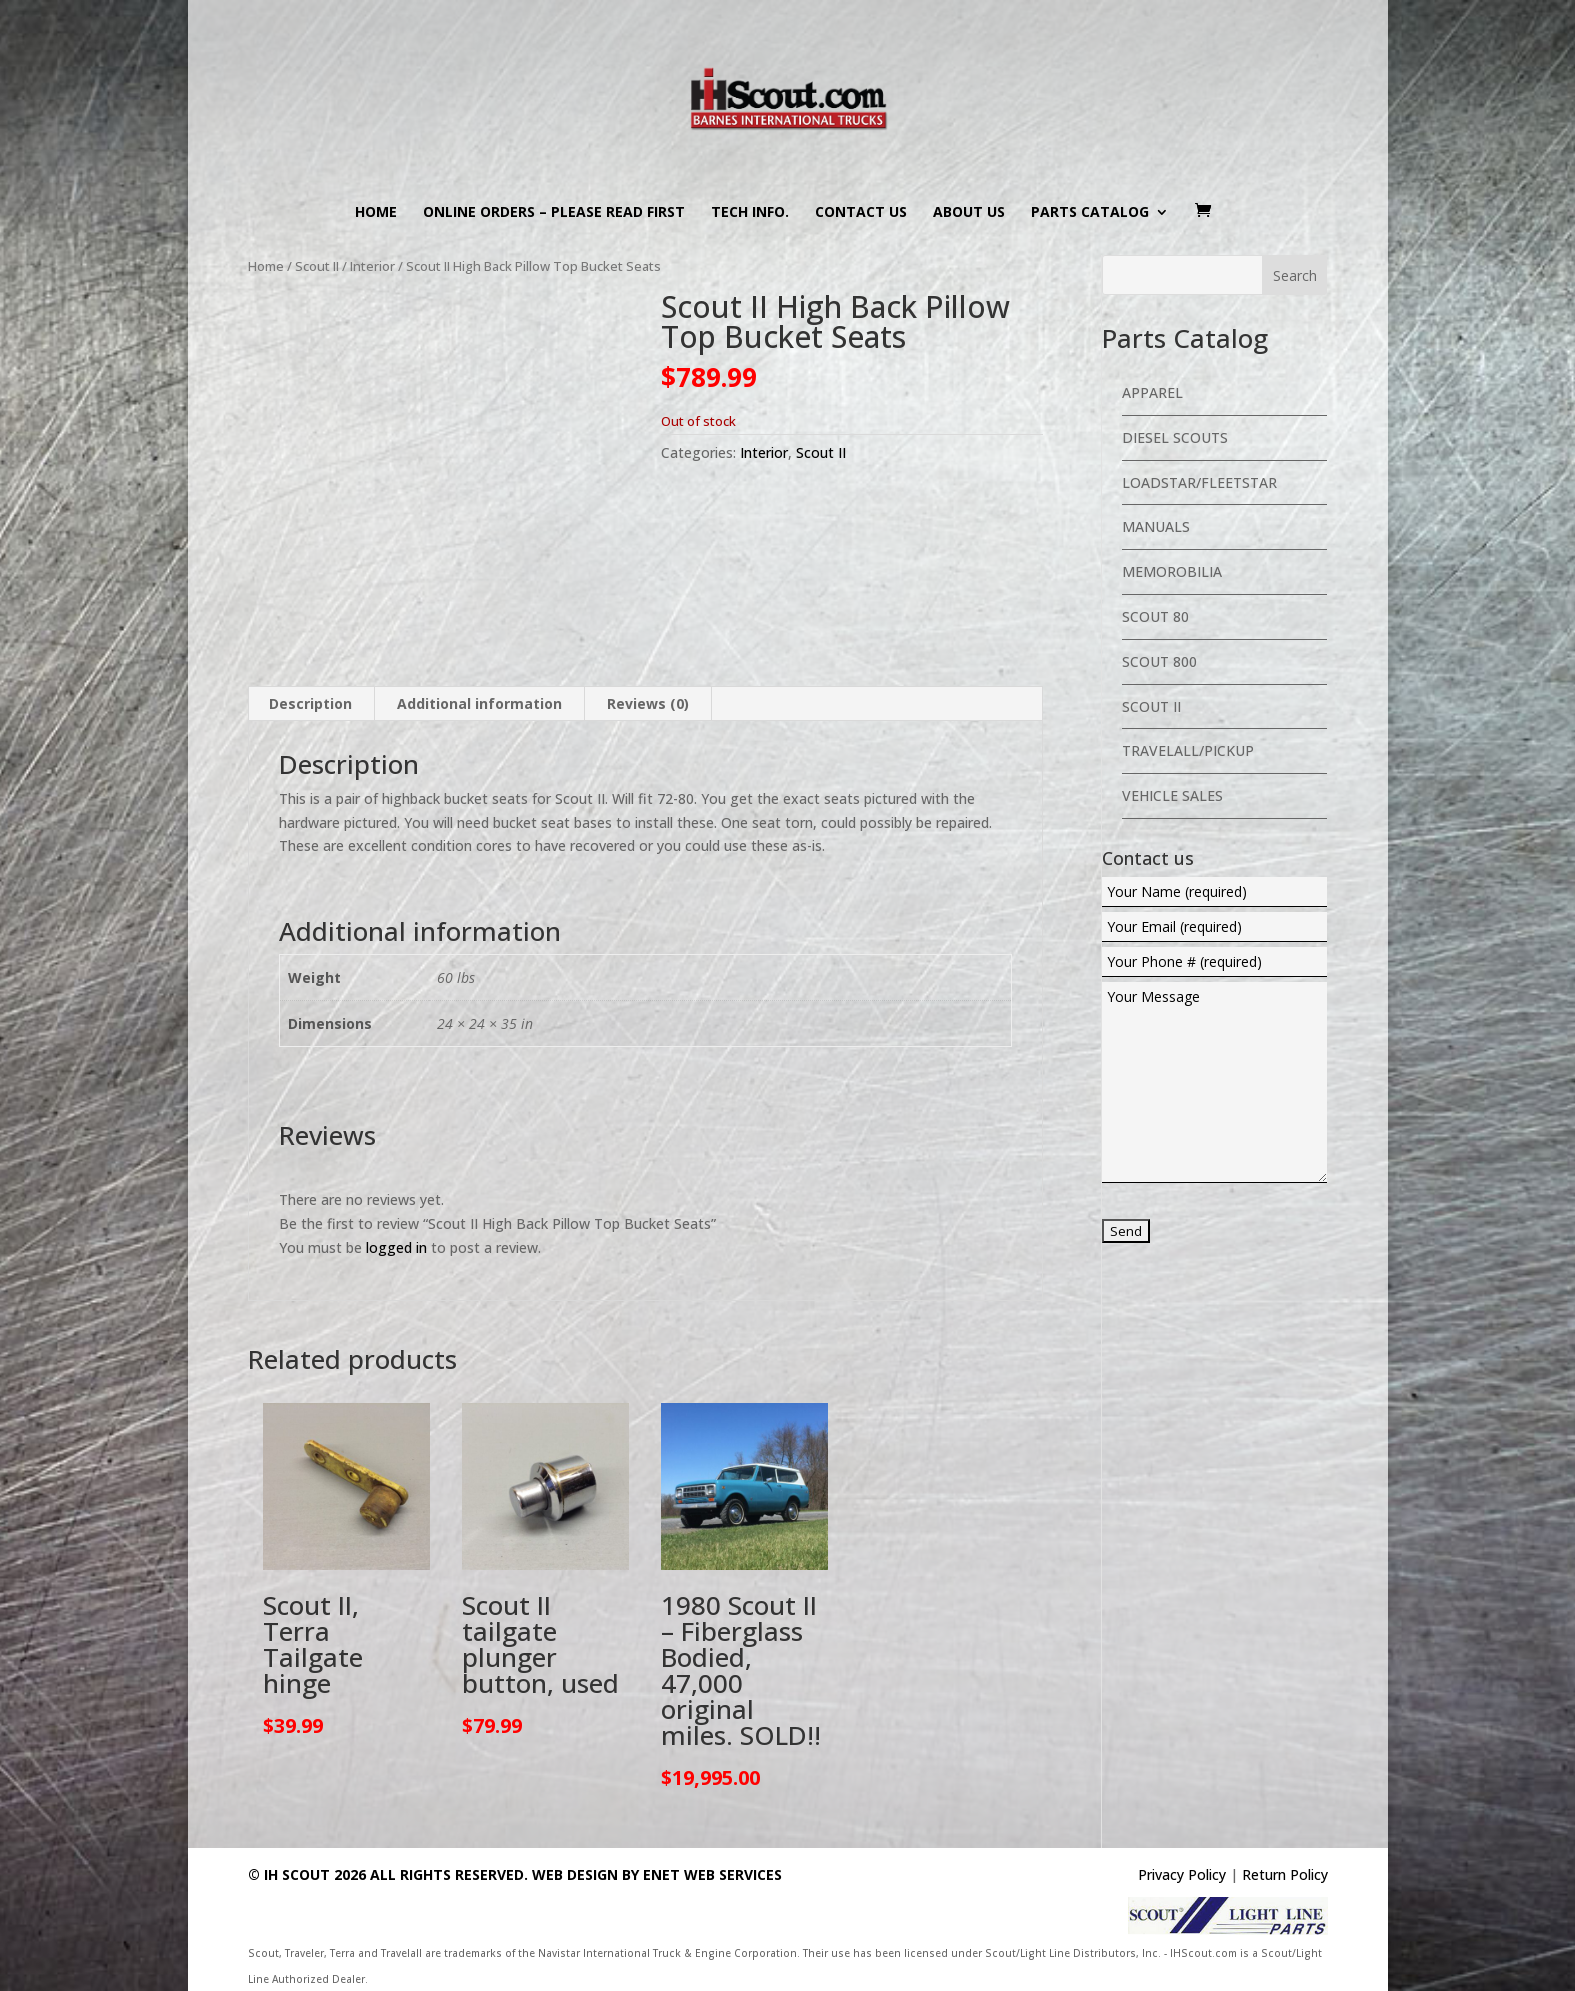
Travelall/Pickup (1188, 750)
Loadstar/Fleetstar (1199, 482)
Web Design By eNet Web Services (657, 1874)
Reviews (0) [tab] (648, 703)
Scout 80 (1155, 616)
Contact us (861, 213)
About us (969, 213)
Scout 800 (1159, 661)
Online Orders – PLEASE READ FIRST (554, 213)
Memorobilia (1172, 571)
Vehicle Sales (1172, 795)
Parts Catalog (1090, 213)
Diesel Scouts (1175, 437)
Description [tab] (310, 703)
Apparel (1152, 392)
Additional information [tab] (479, 703)
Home (376, 213)
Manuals (1156, 526)
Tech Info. (750, 213)
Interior (372, 266)
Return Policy (1285, 1874)
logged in (396, 1247)
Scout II (317, 266)
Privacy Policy (1182, 1874)
